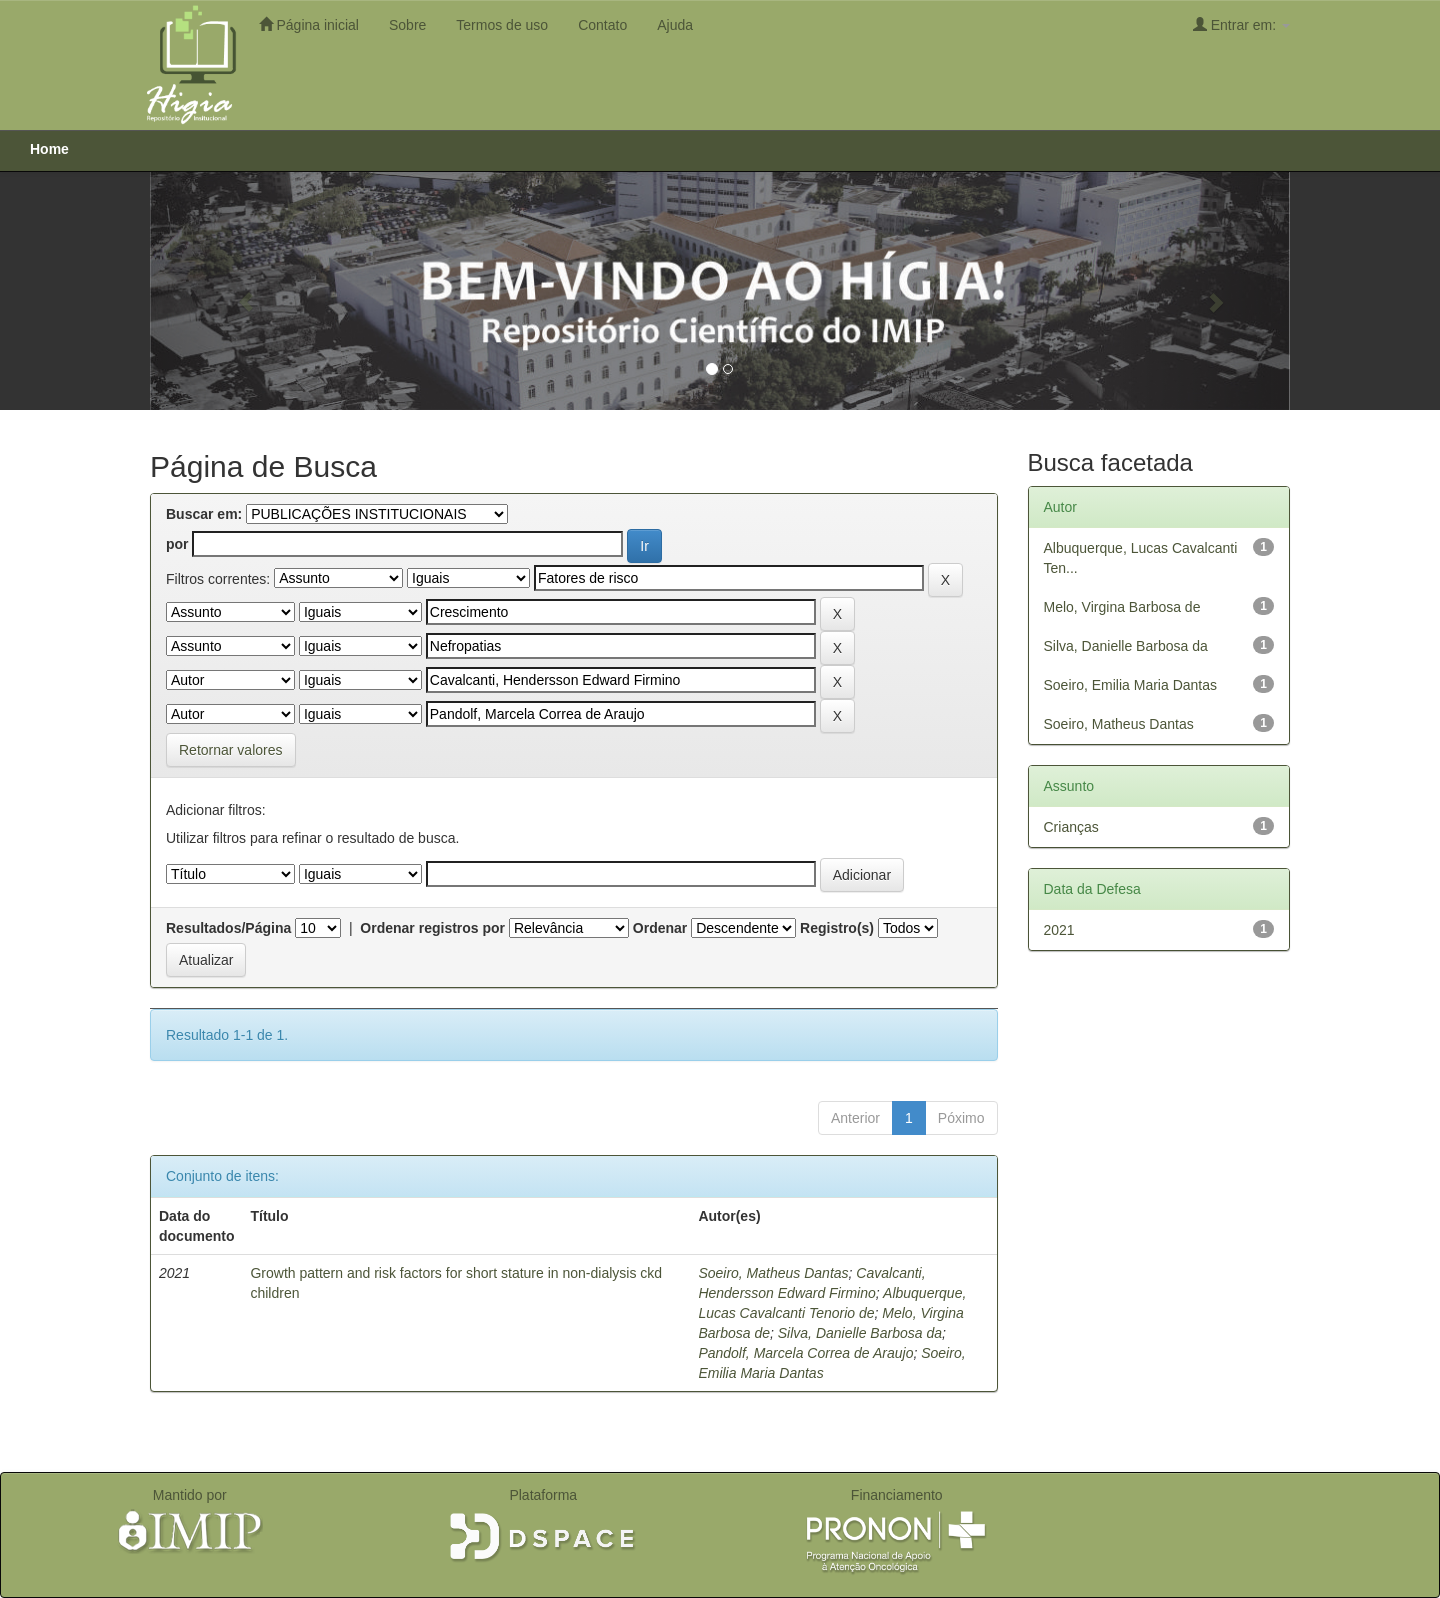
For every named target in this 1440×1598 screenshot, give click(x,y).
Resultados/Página (228, 928)
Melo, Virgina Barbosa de (1122, 607)
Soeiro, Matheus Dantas (773, 1273)
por (177, 544)
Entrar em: (1241, 24)
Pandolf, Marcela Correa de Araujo (805, 1353)
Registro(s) (837, 928)
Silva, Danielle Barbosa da (860, 1333)
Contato (602, 25)
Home (49, 149)
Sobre (407, 25)
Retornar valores (231, 750)
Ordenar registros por (432, 928)
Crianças (1071, 827)
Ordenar (660, 928)
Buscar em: (204, 514)
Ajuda (675, 25)
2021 (1059, 930)
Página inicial (309, 24)
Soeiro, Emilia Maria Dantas (1131, 685)
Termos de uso (502, 25)
